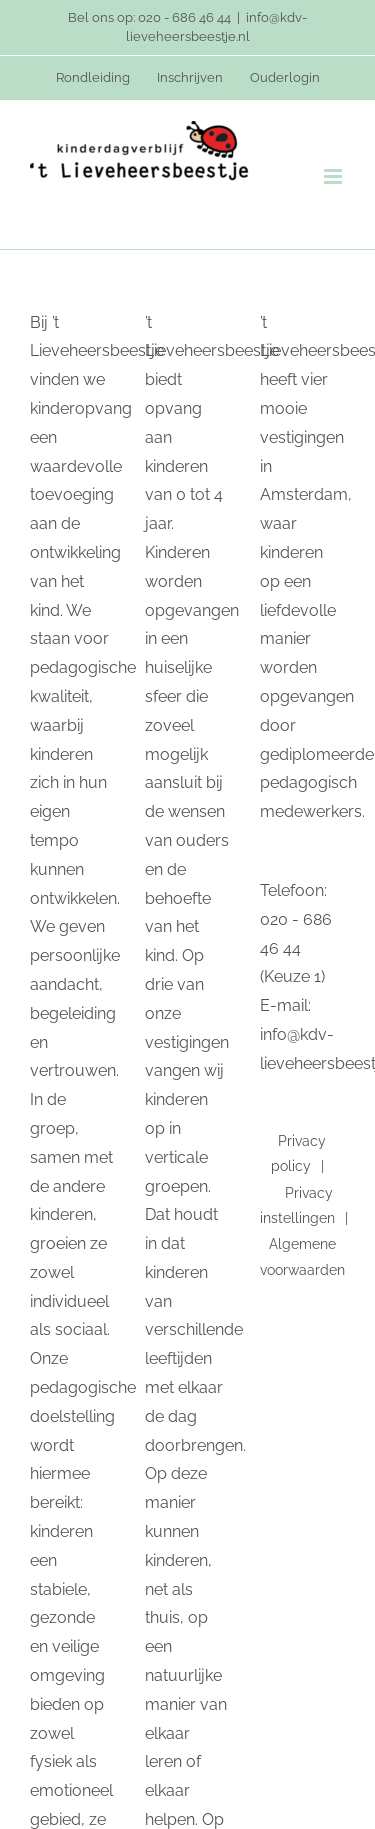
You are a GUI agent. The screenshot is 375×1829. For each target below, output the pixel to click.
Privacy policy (299, 1153)
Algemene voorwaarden (302, 1256)
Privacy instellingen (297, 1205)
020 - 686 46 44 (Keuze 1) (296, 948)
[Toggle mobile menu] (334, 176)
